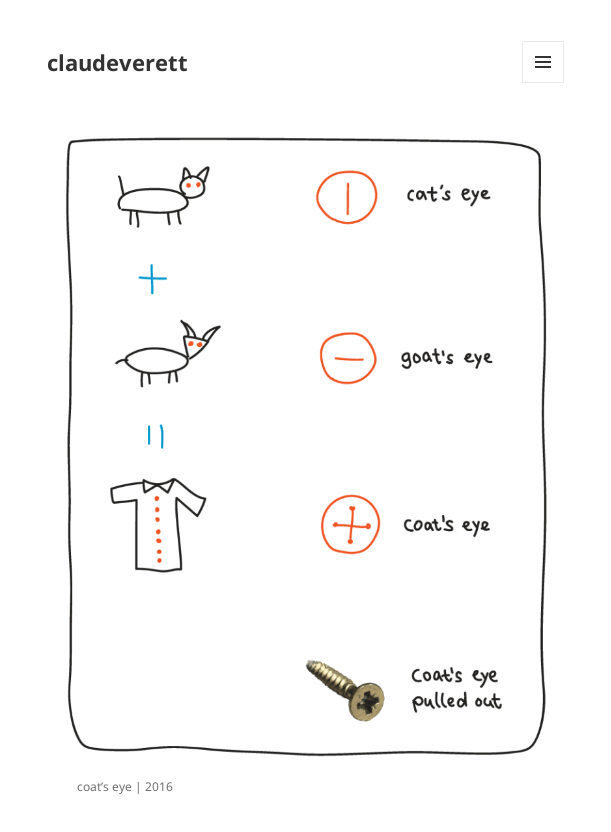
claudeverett (117, 62)
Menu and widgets (543, 82)
